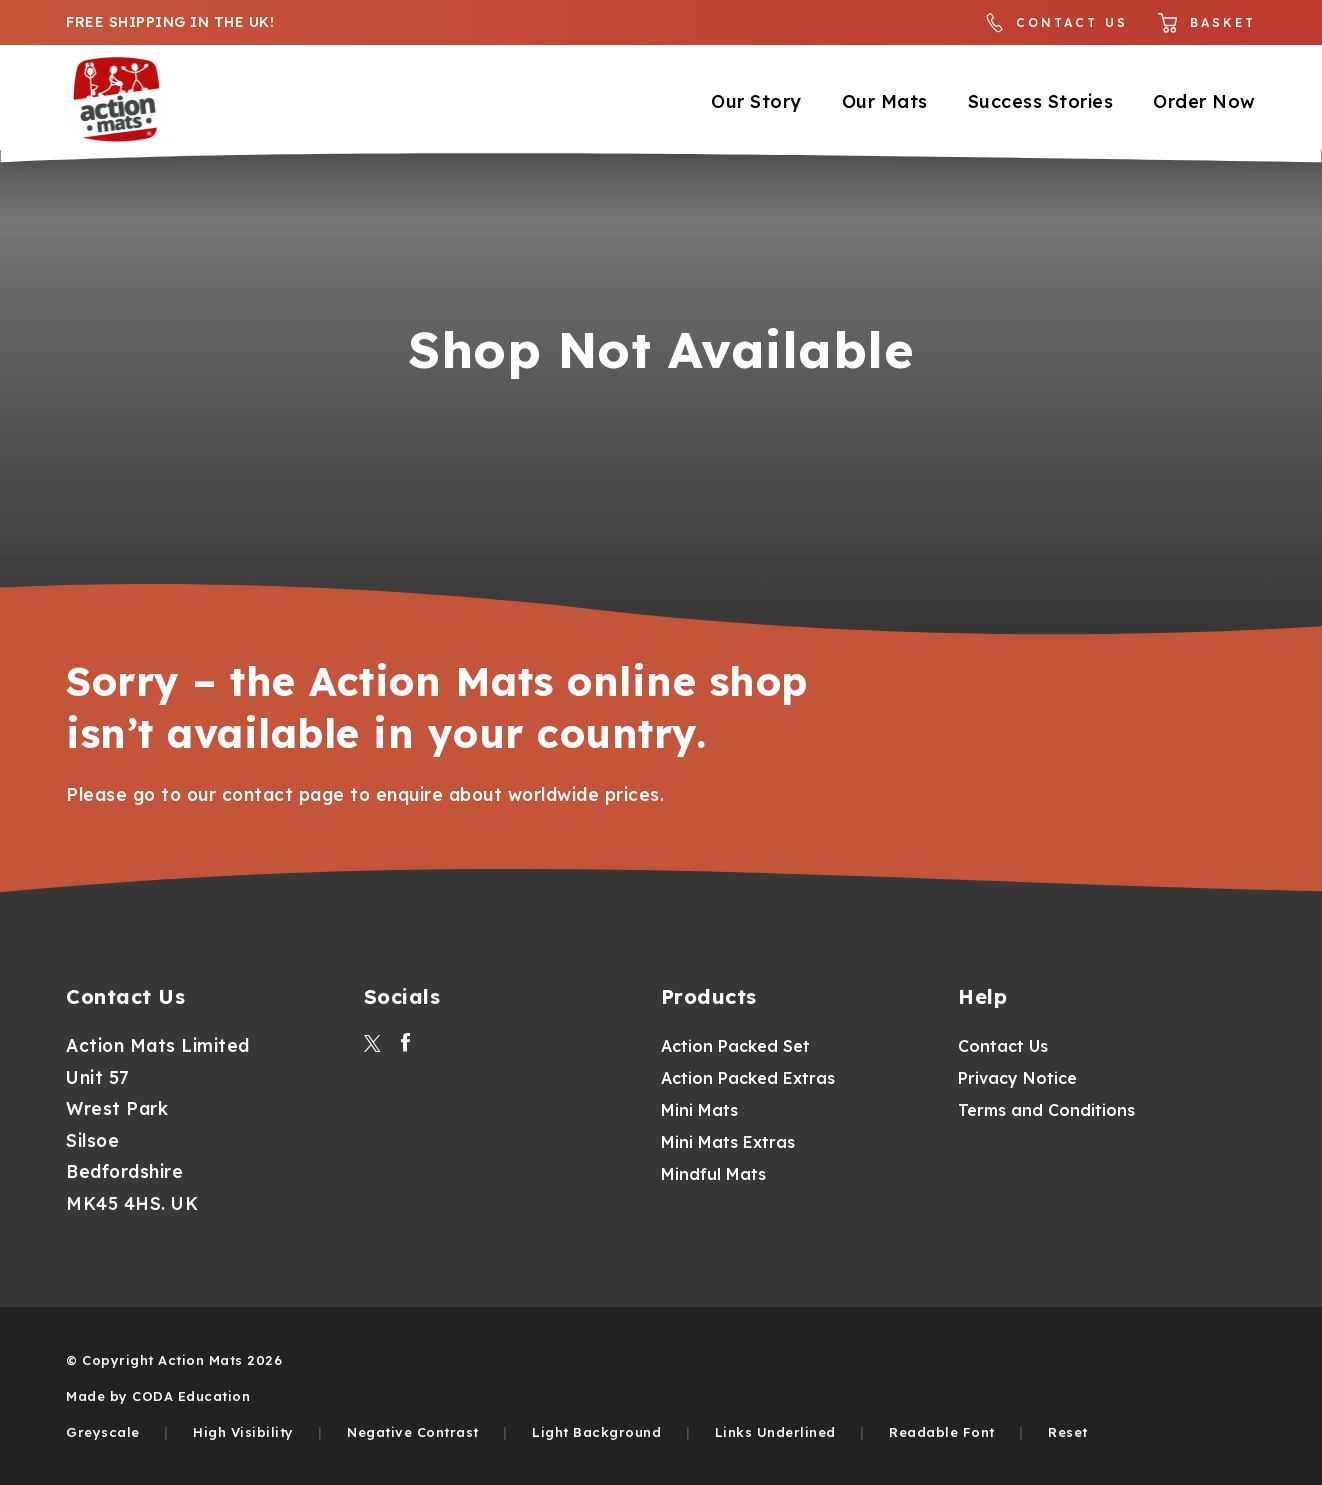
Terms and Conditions (1046, 1110)
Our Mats (885, 101)
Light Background (596, 1432)
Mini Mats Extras (728, 1142)
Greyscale (103, 1432)
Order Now (1204, 101)
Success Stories (1041, 101)
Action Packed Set (735, 1046)
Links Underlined (775, 1432)
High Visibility (243, 1432)
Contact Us (1057, 23)
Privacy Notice (1017, 1078)
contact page (283, 794)
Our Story (756, 101)
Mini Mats (699, 1110)
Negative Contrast (413, 1432)
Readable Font (942, 1432)
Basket (1207, 23)
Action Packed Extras (748, 1078)
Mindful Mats (713, 1174)
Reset (1068, 1432)
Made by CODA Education (158, 1396)
